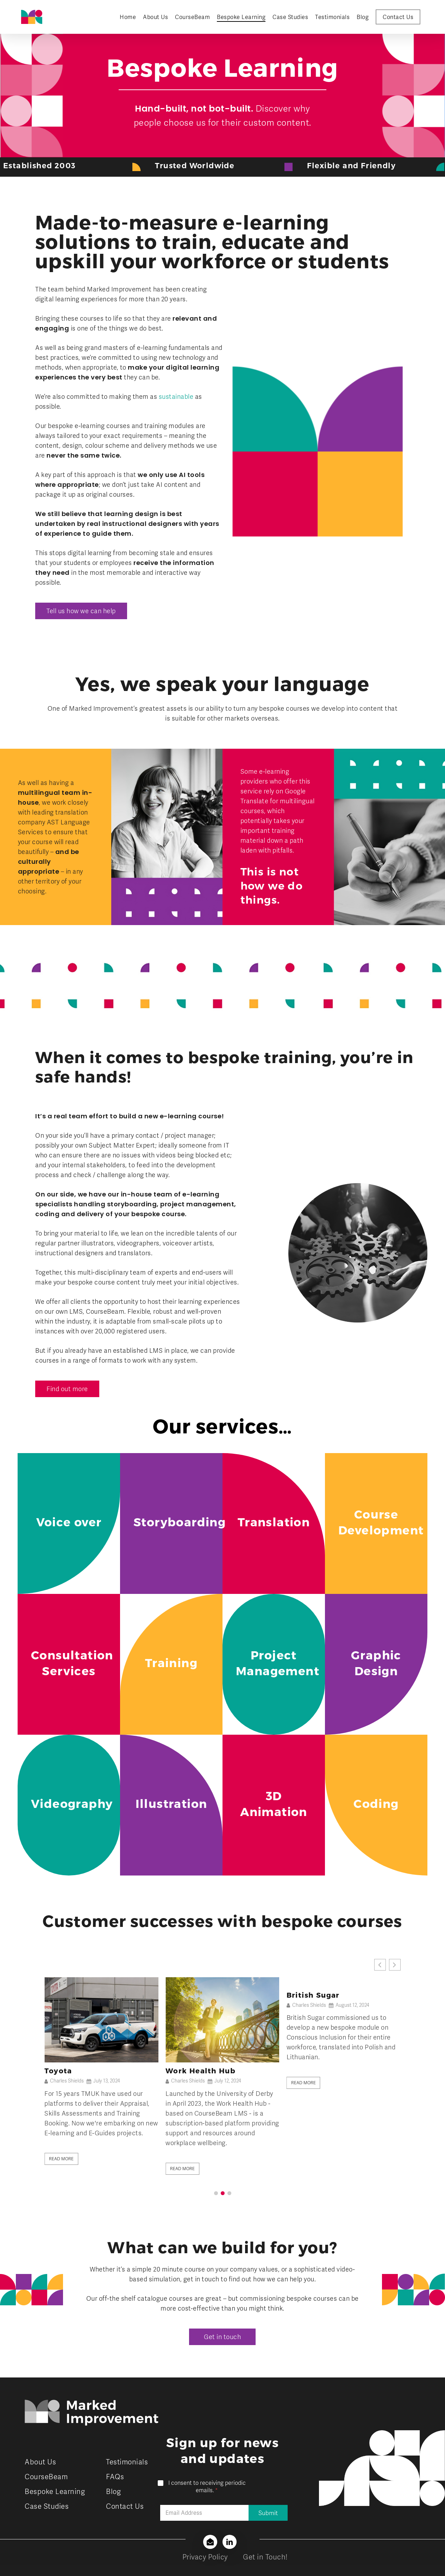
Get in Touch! (265, 2557)
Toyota (179, 2070)
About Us (40, 2462)
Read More (61, 2158)
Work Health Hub (322, 2070)
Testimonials (127, 2462)
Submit (268, 2513)
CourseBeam (46, 2476)
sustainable (176, 396)
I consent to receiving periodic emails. (207, 2487)
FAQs (115, 2476)
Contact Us (125, 2506)
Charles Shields (67, 2081)
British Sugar (71, 2070)
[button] (81, 611)
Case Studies (47, 2506)
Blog (113, 2491)
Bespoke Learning (55, 2491)
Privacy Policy (205, 2557)
